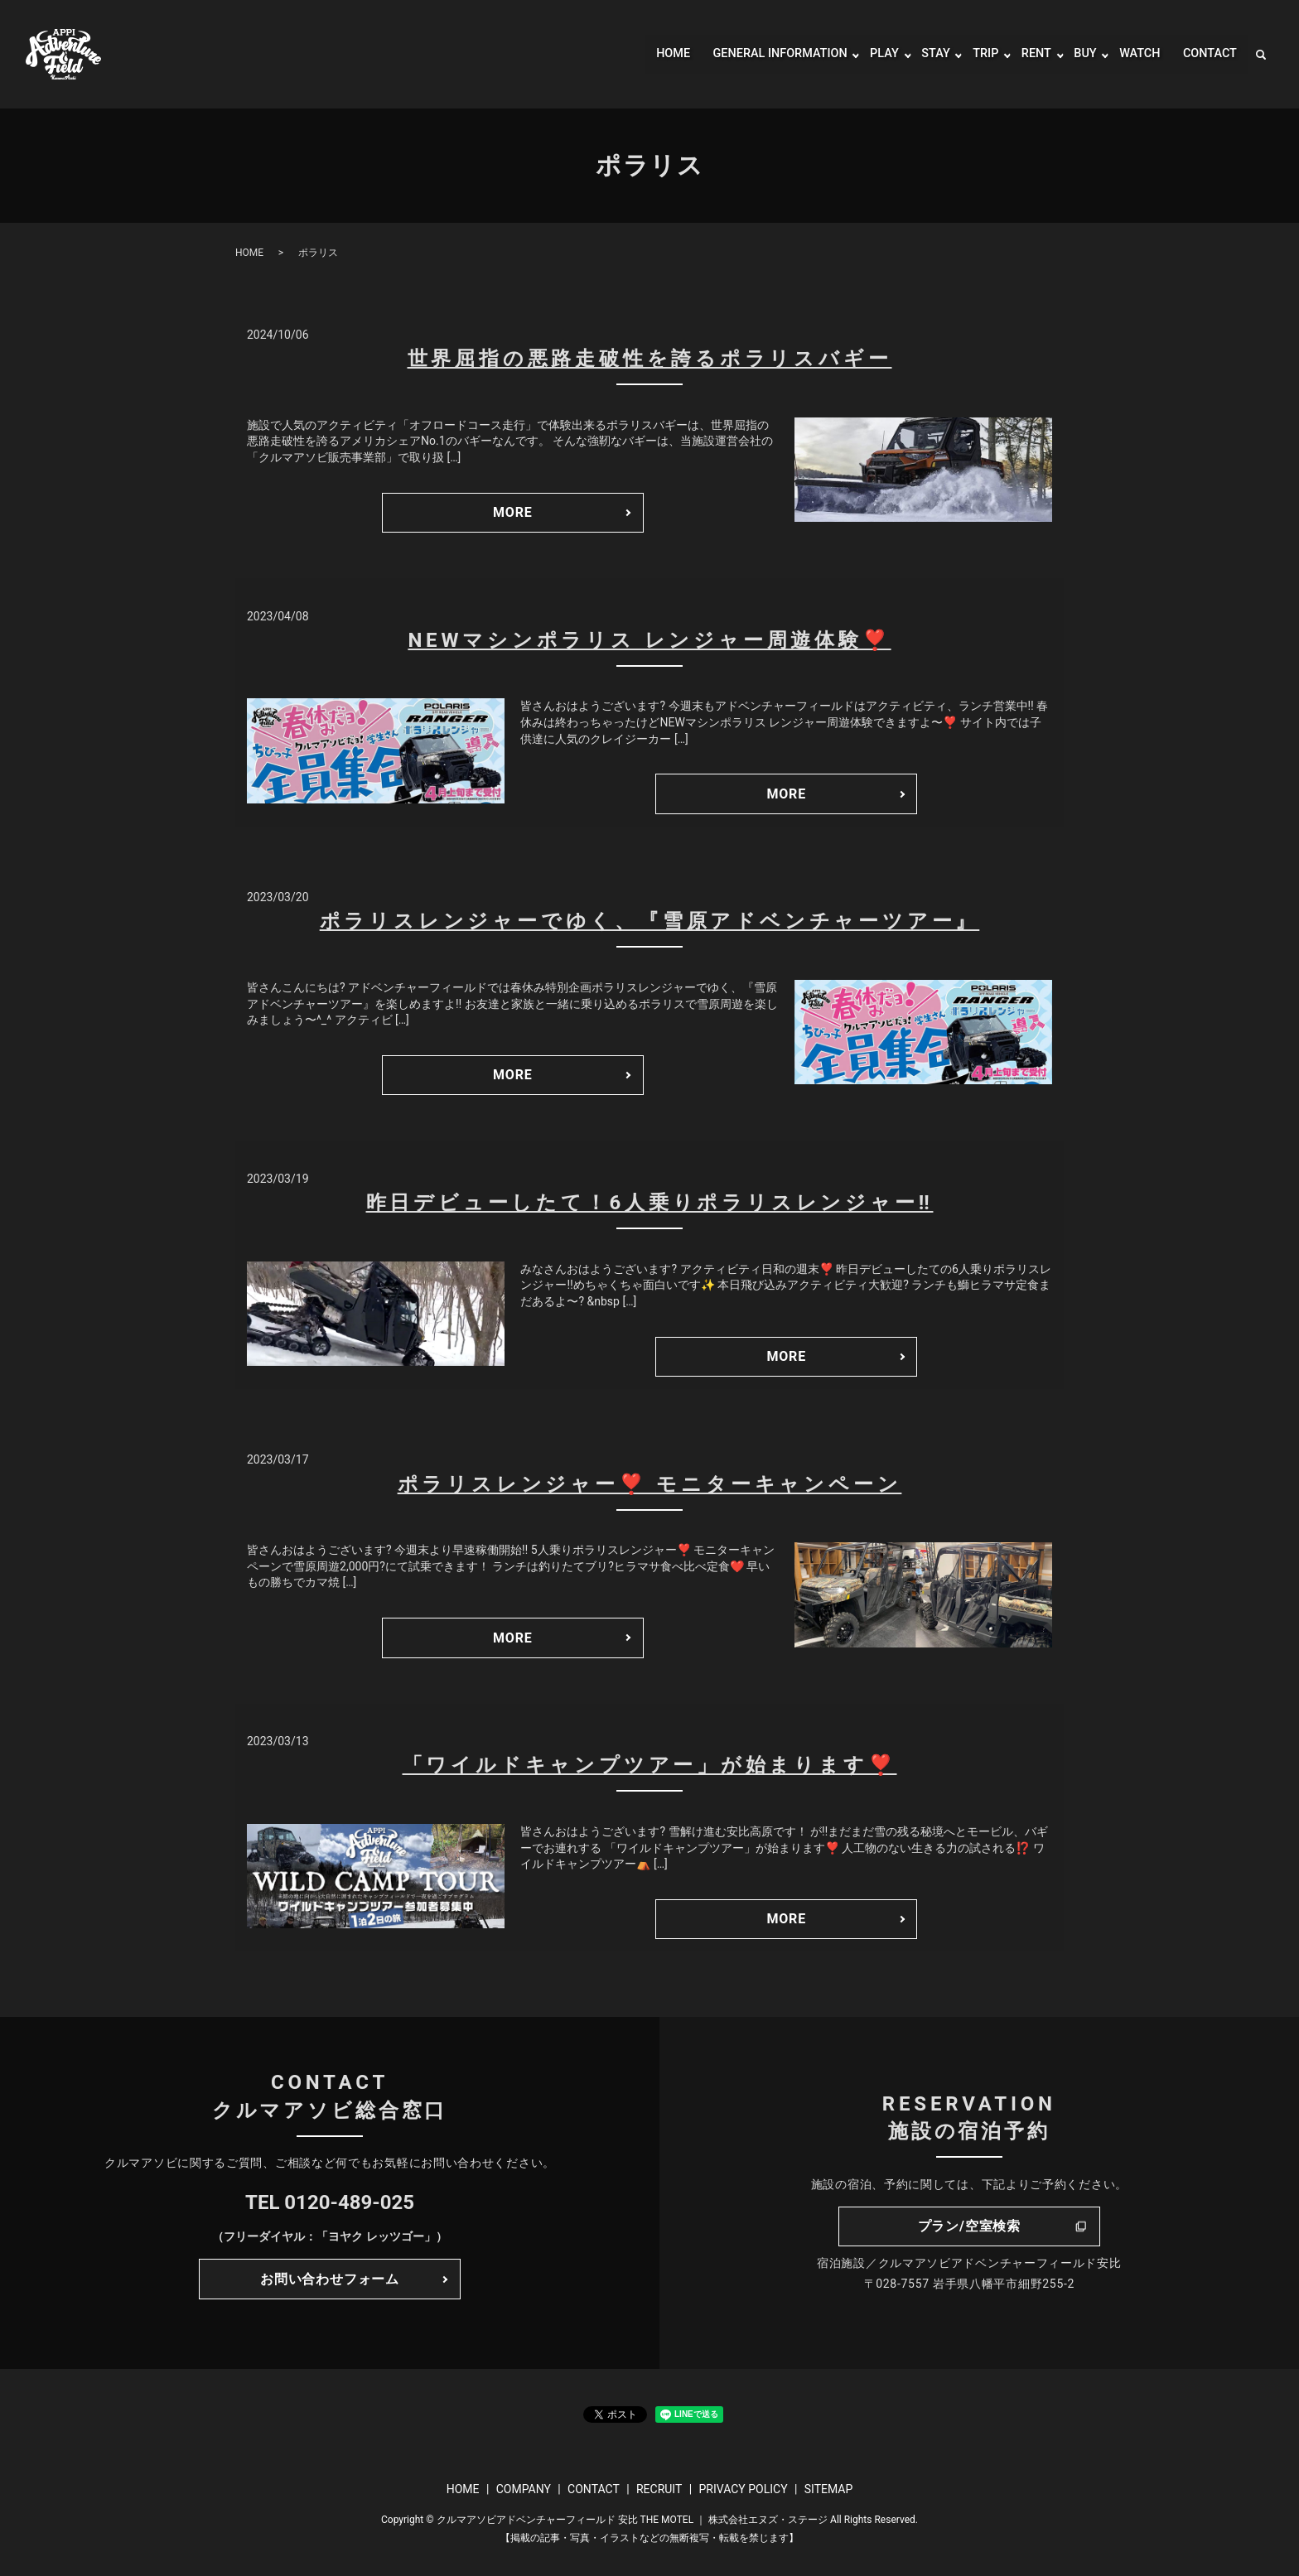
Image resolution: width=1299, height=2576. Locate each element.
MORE (513, 512)
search (1260, 54)
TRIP (973, 54)
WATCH (1134, 54)
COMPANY (523, 2489)
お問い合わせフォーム (329, 2279)
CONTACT (1207, 54)
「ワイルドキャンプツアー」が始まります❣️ (650, 1765)
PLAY (869, 54)
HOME (641, 54)
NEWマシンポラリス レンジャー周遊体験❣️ (649, 640)
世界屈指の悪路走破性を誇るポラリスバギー (650, 358)
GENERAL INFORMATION (757, 54)
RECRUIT (659, 2489)
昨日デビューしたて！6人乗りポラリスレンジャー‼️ (650, 1202)
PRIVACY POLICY (742, 2489)
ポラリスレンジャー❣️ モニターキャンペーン (650, 1484)
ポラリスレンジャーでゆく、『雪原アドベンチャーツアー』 (650, 921)
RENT (1026, 54)
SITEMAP (828, 2489)
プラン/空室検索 (969, 2226)
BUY (1077, 54)
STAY (922, 54)
